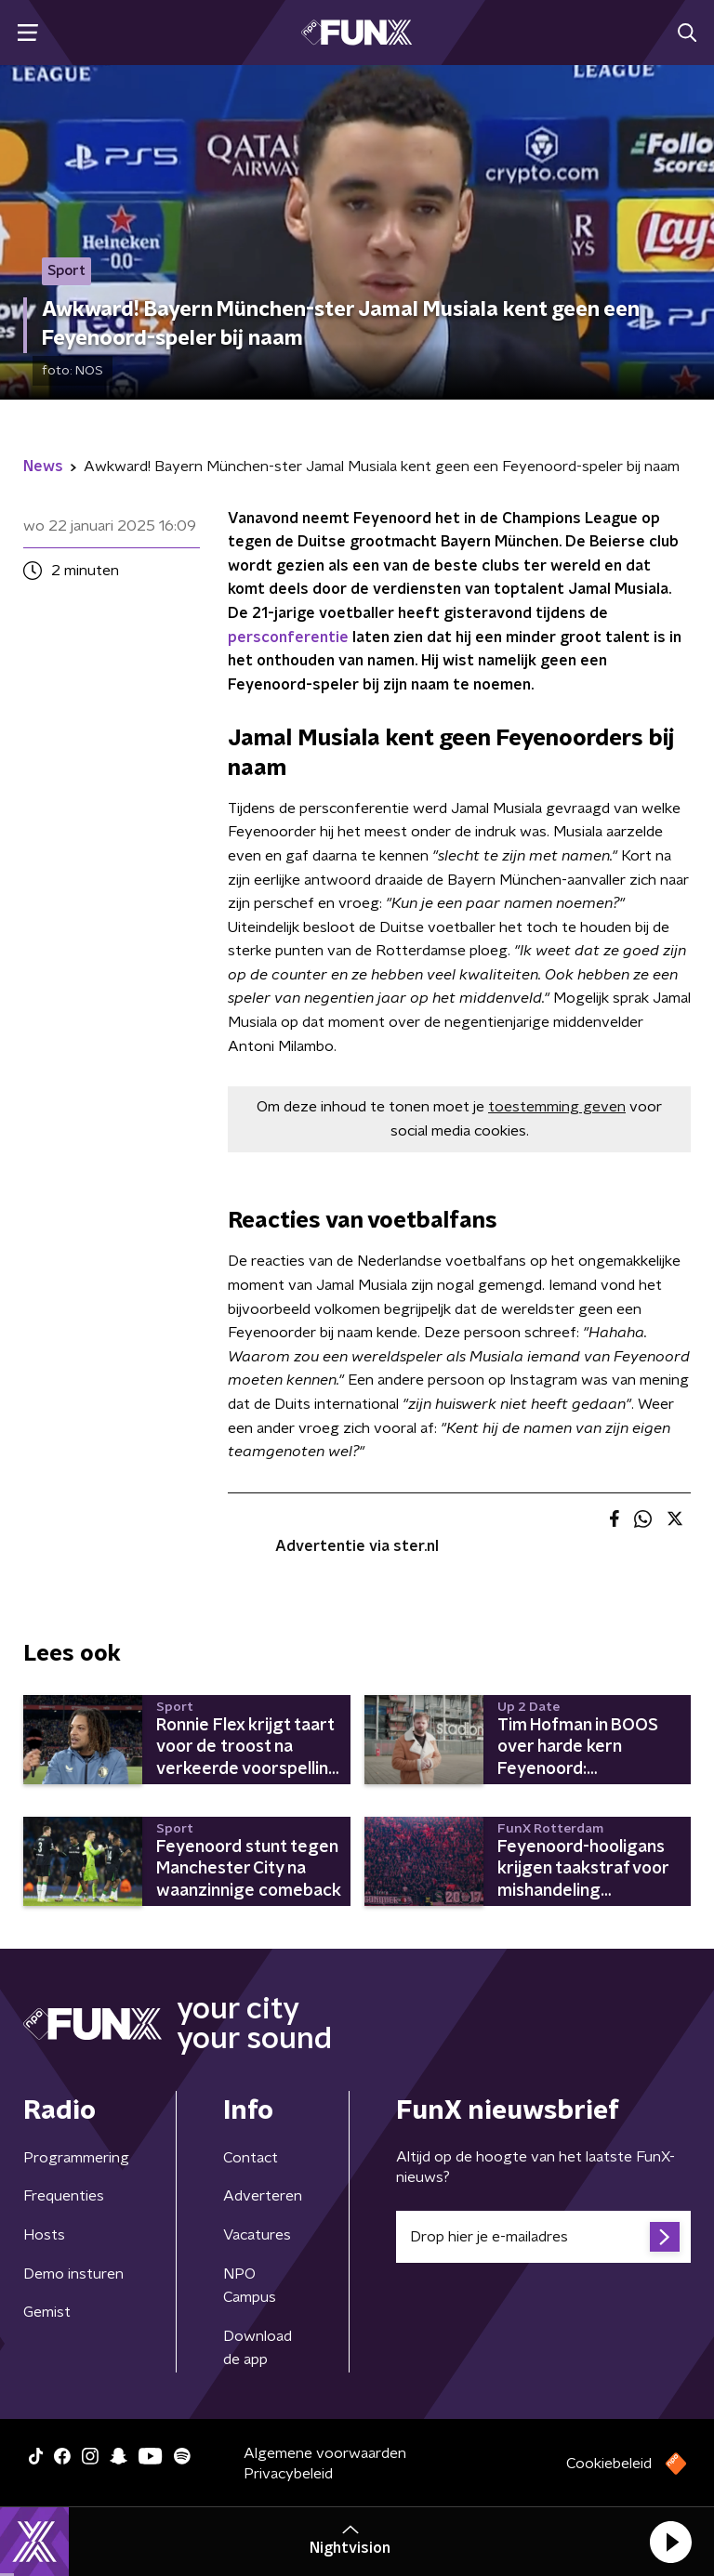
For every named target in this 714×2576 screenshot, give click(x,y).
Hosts (44, 2235)
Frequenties (63, 2195)
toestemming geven (557, 1106)
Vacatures (257, 2235)
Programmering (76, 2157)
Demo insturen (73, 2274)
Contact (250, 2157)
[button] (670, 2541)
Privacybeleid (288, 2473)
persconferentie (288, 637)
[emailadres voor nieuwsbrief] (543, 2237)
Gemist (47, 2312)
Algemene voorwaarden (325, 2453)
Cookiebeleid (609, 2463)
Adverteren (262, 2195)
